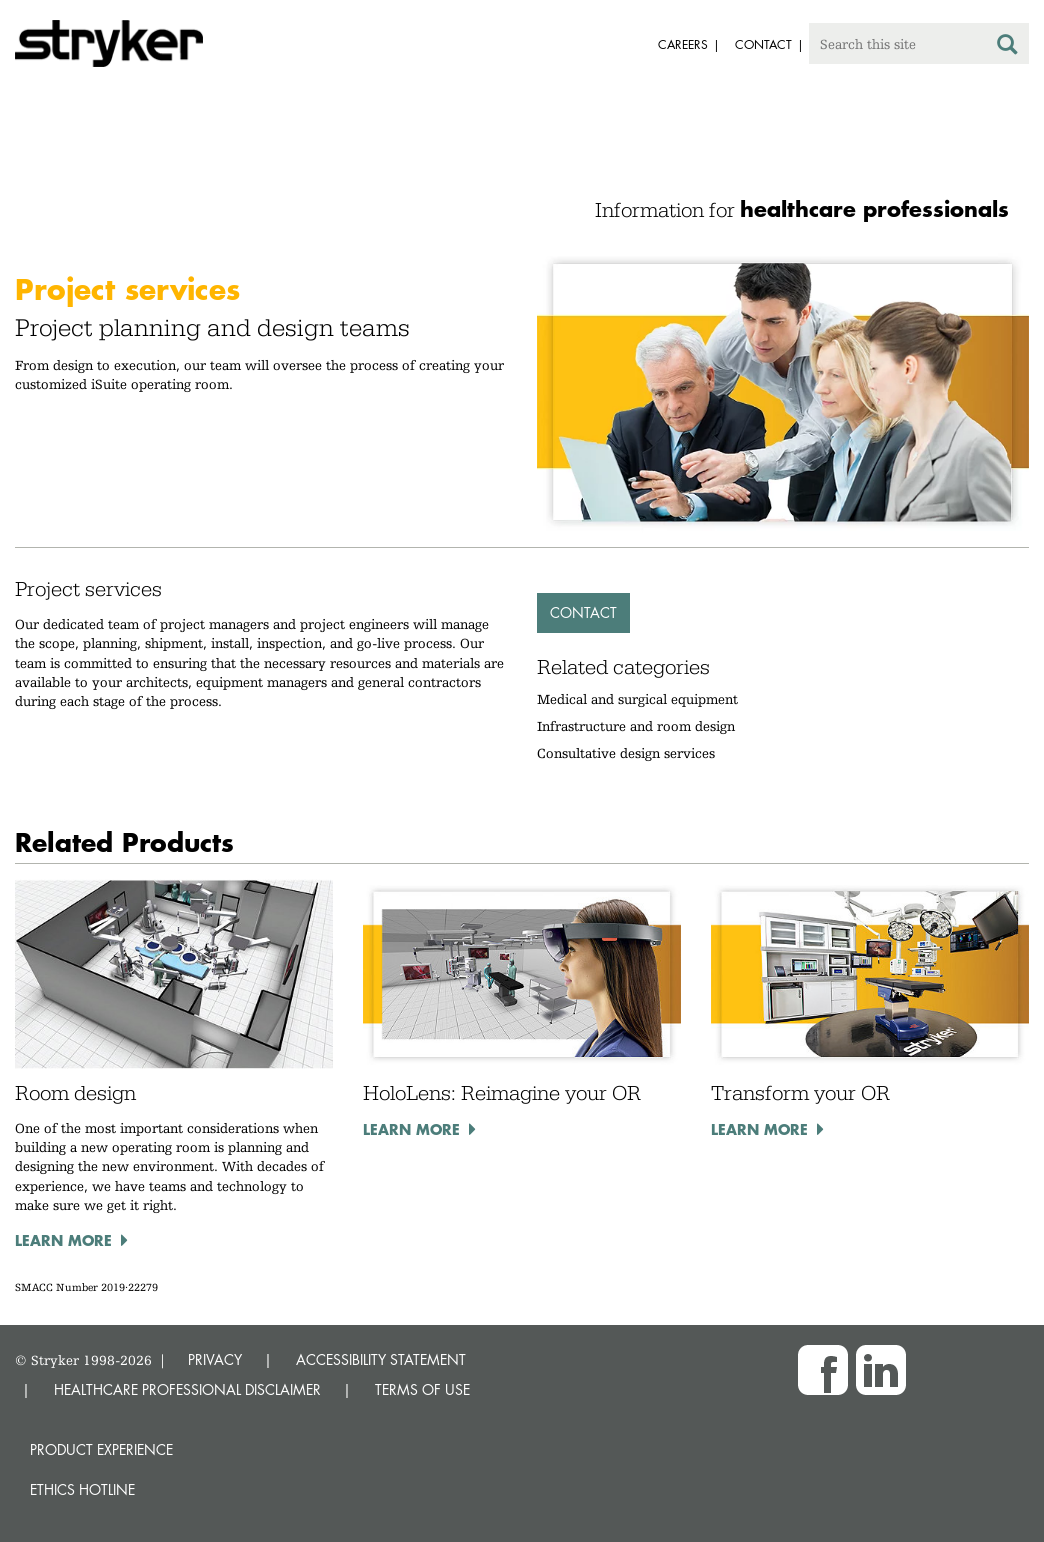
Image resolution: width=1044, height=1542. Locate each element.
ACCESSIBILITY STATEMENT (381, 1359)
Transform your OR (800, 1093)
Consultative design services (626, 753)
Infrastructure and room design (636, 726)
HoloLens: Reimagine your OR (502, 1093)
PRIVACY (215, 1359)
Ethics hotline (82, 1489)
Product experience (101, 1449)
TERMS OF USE (422, 1389)
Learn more (63, 1240)
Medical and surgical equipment (637, 699)
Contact (583, 612)
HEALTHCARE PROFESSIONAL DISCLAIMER (187, 1389)
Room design (75, 1093)
